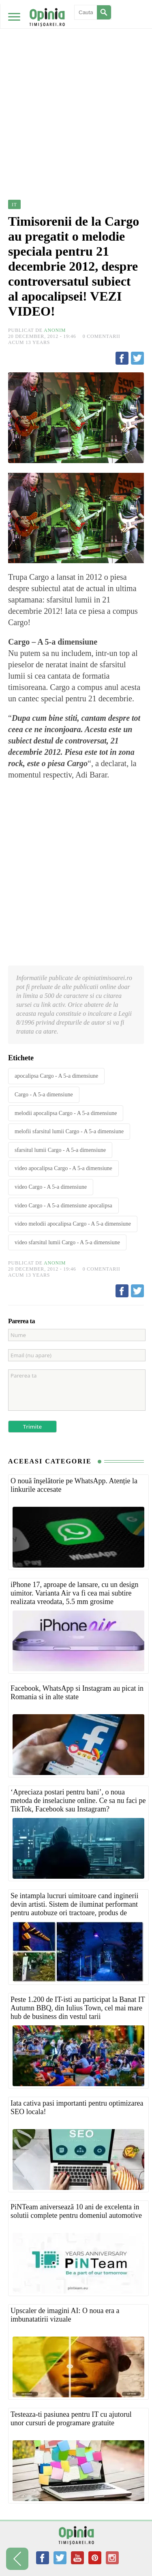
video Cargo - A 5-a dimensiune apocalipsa (63, 1206)
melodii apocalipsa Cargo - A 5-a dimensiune (66, 1113)
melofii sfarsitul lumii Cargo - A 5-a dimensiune (69, 1131)
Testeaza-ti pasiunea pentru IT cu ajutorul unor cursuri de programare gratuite (71, 2418)
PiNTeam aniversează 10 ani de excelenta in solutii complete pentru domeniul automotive (76, 2211)
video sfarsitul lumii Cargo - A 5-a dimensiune (67, 1242)
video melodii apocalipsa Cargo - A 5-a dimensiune (73, 1224)
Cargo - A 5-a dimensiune (44, 1094)
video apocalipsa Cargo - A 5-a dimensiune (63, 1168)
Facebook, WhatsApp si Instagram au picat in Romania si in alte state (77, 1692)
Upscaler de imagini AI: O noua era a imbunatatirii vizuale (65, 2315)
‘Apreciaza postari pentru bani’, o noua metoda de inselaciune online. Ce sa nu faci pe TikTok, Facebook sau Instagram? (78, 1800)
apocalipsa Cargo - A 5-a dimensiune (56, 1076)
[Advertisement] (76, 80)
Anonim (55, 330)
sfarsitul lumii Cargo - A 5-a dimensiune (60, 1150)
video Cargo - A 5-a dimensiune (51, 1187)
